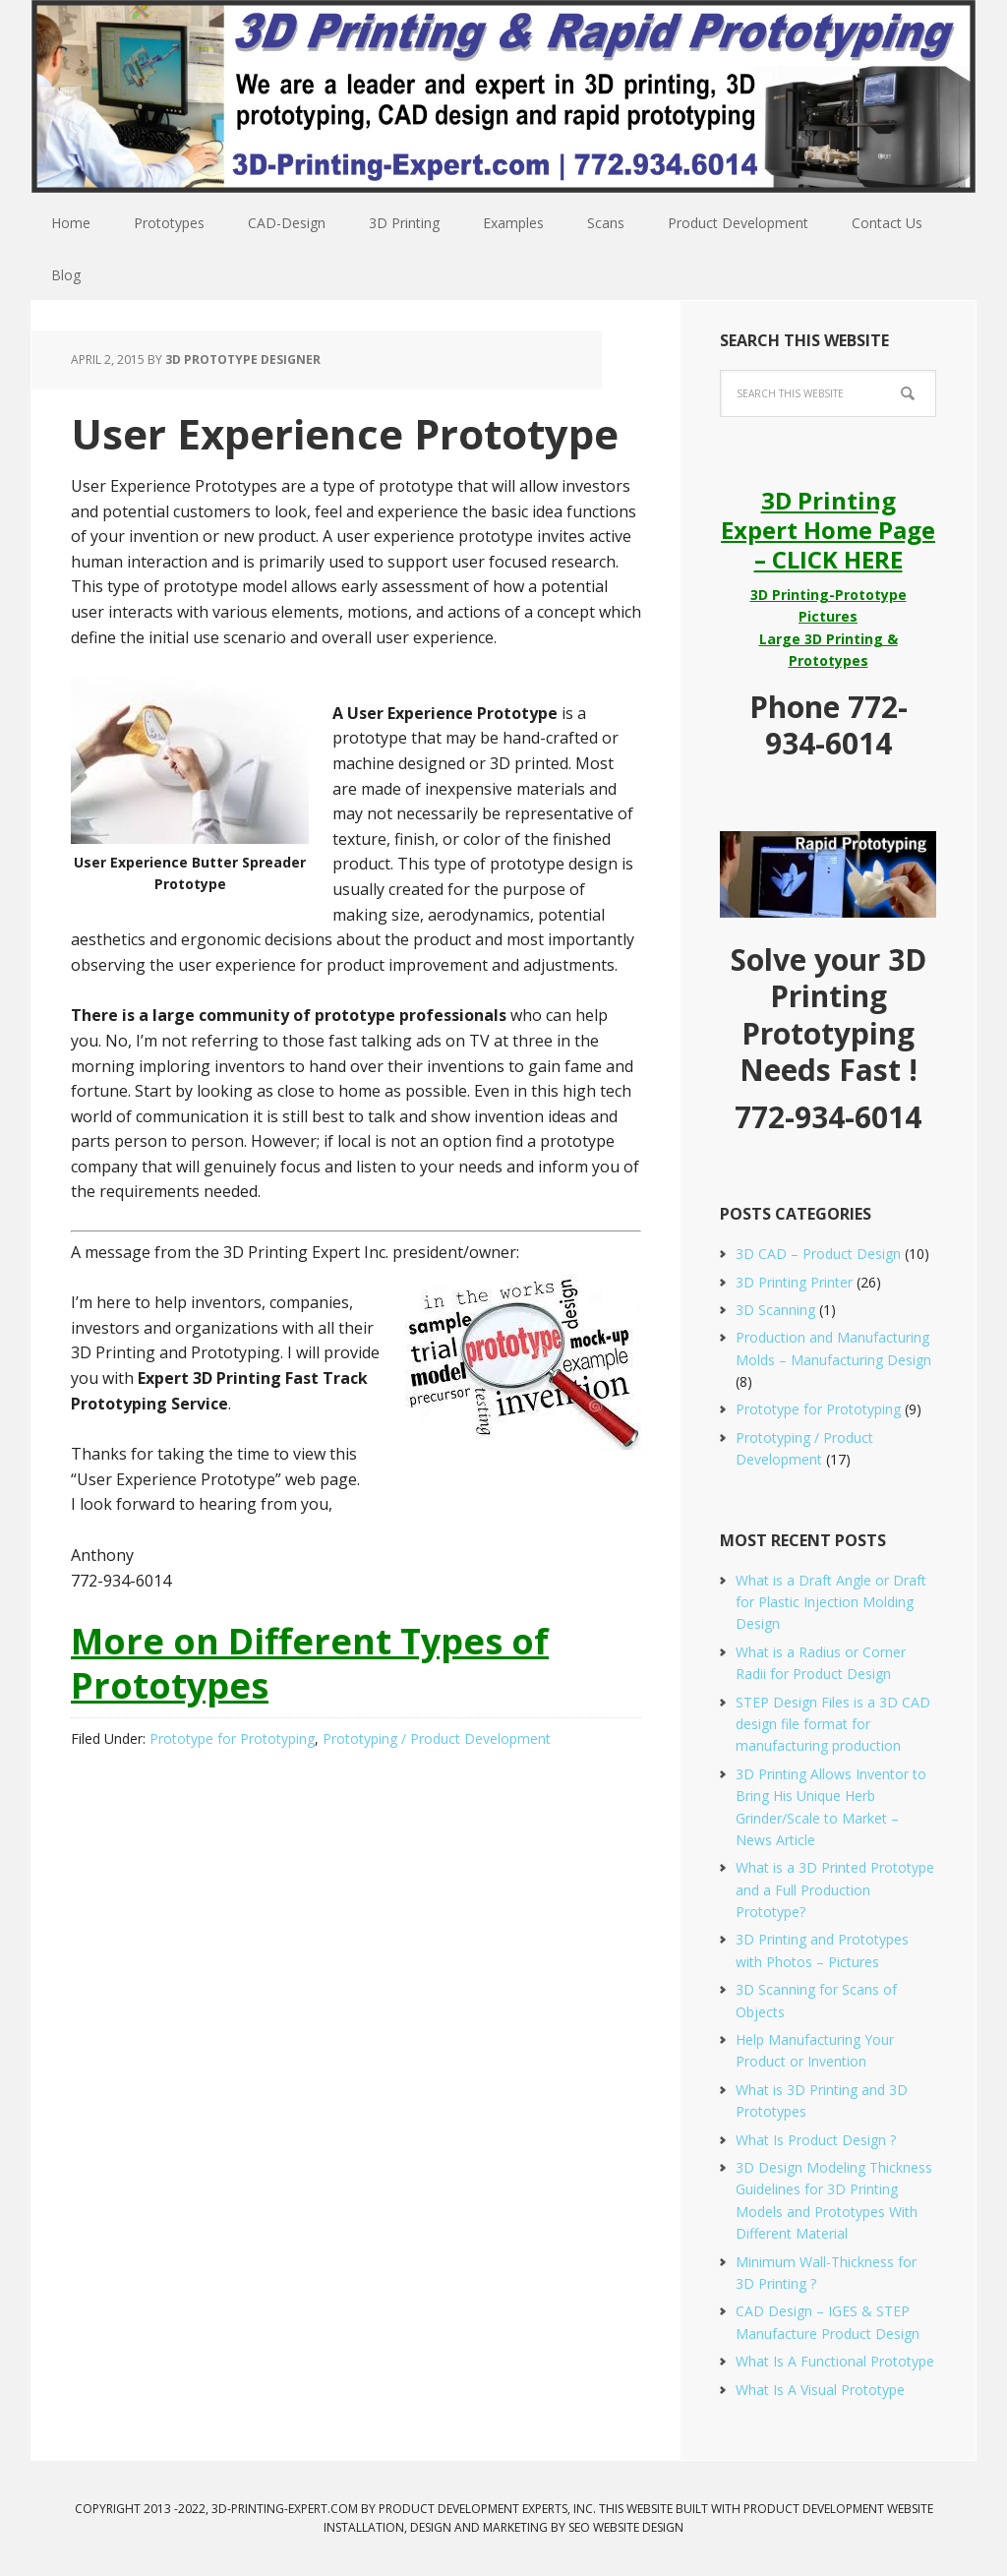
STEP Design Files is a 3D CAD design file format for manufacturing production (833, 1724)
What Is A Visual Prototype (820, 2389)
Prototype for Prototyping (232, 1738)
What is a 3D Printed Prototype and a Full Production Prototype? (835, 1889)
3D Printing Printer (794, 1282)
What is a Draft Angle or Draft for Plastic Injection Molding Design (831, 1602)
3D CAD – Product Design (818, 1253)
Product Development (813, 2508)
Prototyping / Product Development (437, 1738)
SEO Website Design (625, 2527)
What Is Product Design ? (816, 2139)
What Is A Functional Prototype (835, 2361)
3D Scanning (775, 1309)
